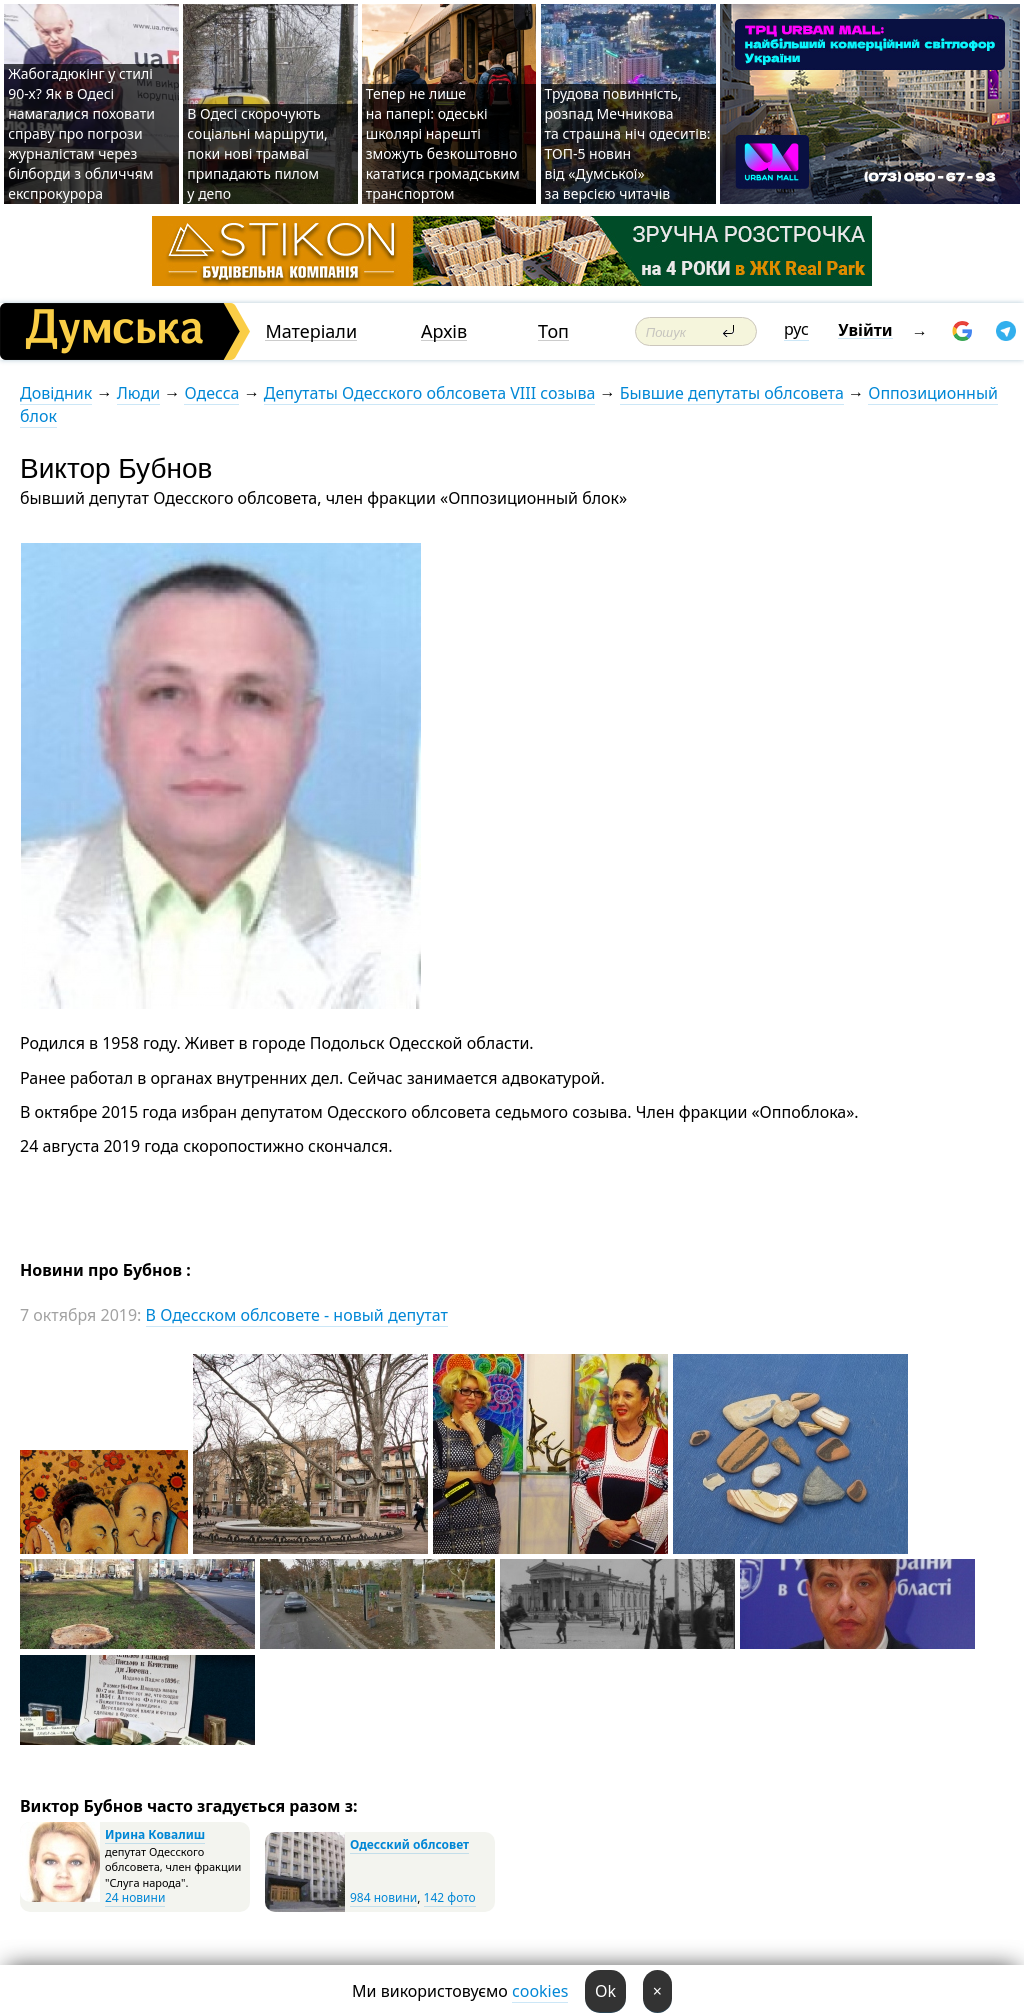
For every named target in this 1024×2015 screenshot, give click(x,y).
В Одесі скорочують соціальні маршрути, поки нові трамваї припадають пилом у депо (257, 153)
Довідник (56, 393)
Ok (605, 1991)
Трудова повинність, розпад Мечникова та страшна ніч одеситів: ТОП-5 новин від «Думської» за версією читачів (628, 143)
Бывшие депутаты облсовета (732, 393)
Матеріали (311, 331)
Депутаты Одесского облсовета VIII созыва (430, 393)
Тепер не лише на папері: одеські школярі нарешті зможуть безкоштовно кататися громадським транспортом (443, 143)
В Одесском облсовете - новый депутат (297, 1315)
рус (796, 329)
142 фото (450, 1897)
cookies (540, 1991)
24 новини (135, 1897)
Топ (553, 331)
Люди (138, 393)
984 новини (383, 1897)
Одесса (211, 393)
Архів (444, 331)
